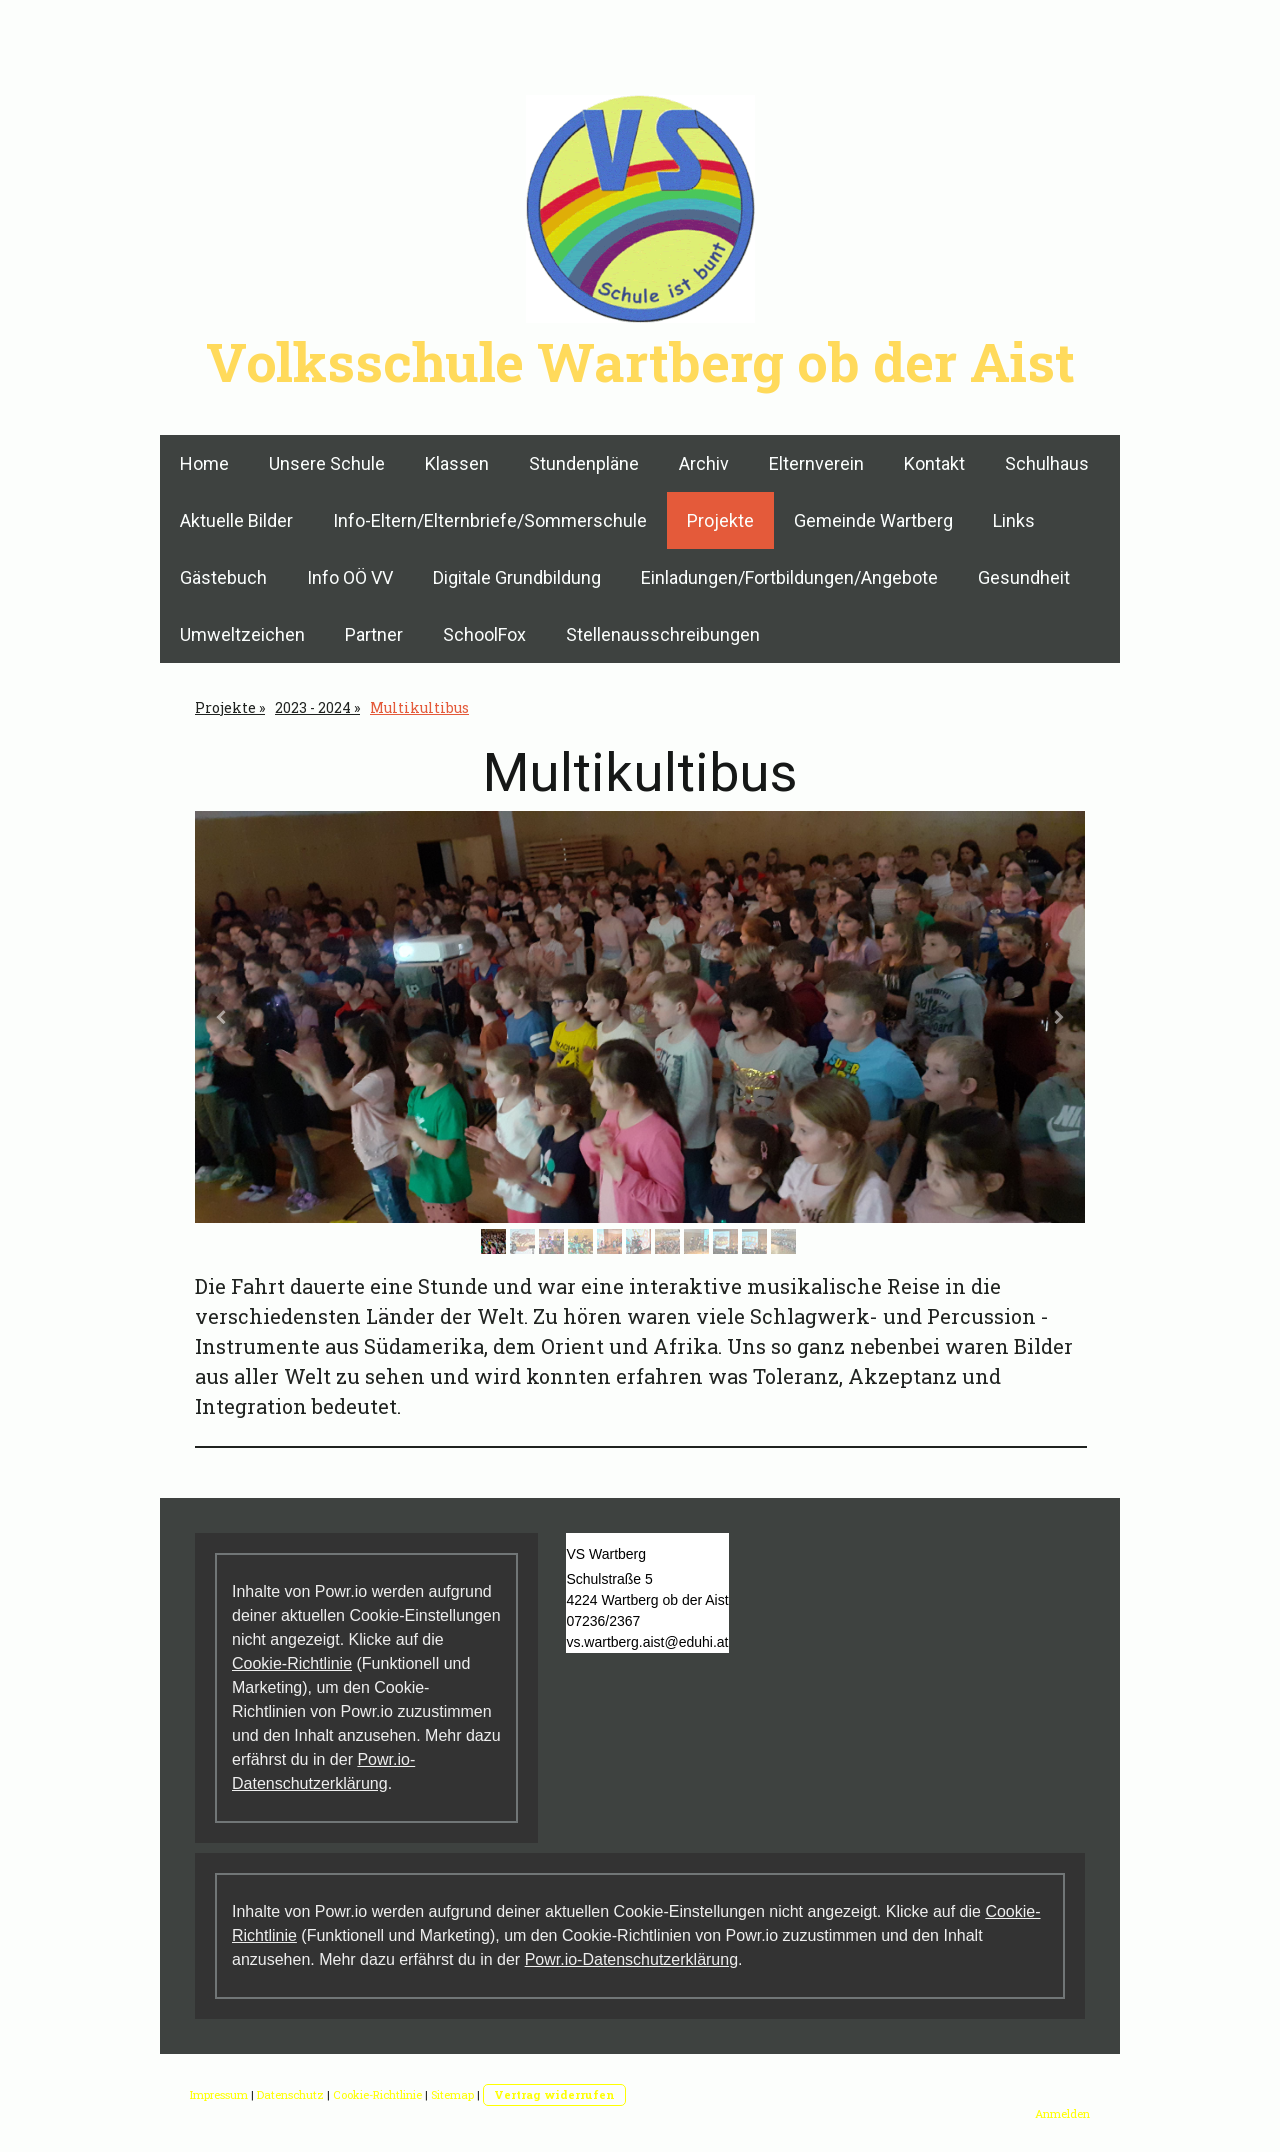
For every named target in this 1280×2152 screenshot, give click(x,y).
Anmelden (1062, 2113)
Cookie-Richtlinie (292, 1663)
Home (204, 463)
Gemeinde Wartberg (873, 520)
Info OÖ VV (350, 577)
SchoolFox (484, 634)
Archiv (704, 463)
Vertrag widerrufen (554, 2094)
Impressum (219, 2094)
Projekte (720, 520)
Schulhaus (1047, 463)
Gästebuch (223, 577)
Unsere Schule (327, 463)
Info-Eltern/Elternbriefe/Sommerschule (490, 520)
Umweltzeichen (242, 634)
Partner (374, 634)
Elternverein (816, 463)
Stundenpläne (584, 463)
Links (1014, 520)
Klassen (457, 463)
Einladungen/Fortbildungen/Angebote (789, 577)
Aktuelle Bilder (236, 520)
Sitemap (452, 2094)
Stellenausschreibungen (663, 634)
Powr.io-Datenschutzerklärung (631, 1959)
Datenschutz (290, 2094)
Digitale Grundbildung (517, 577)
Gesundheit (1024, 577)
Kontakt (934, 463)
